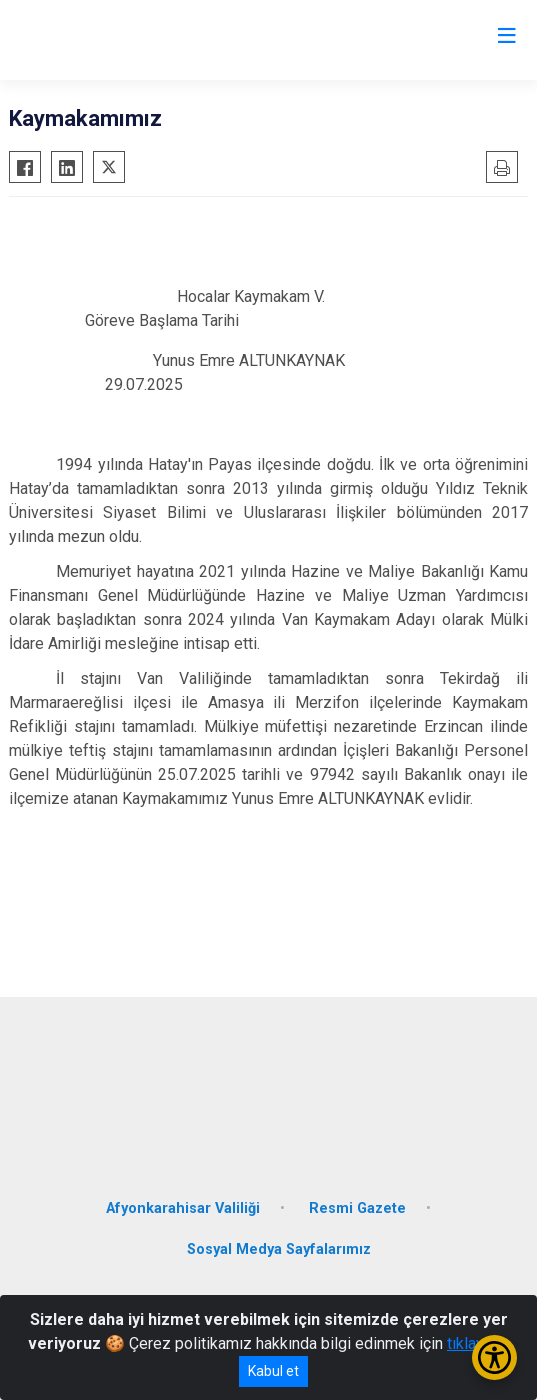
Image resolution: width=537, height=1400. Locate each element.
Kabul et (273, 1371)
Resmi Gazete (357, 1208)
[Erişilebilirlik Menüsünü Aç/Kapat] (494, 1357)
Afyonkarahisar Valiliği (183, 1208)
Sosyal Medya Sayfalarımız (279, 1249)
